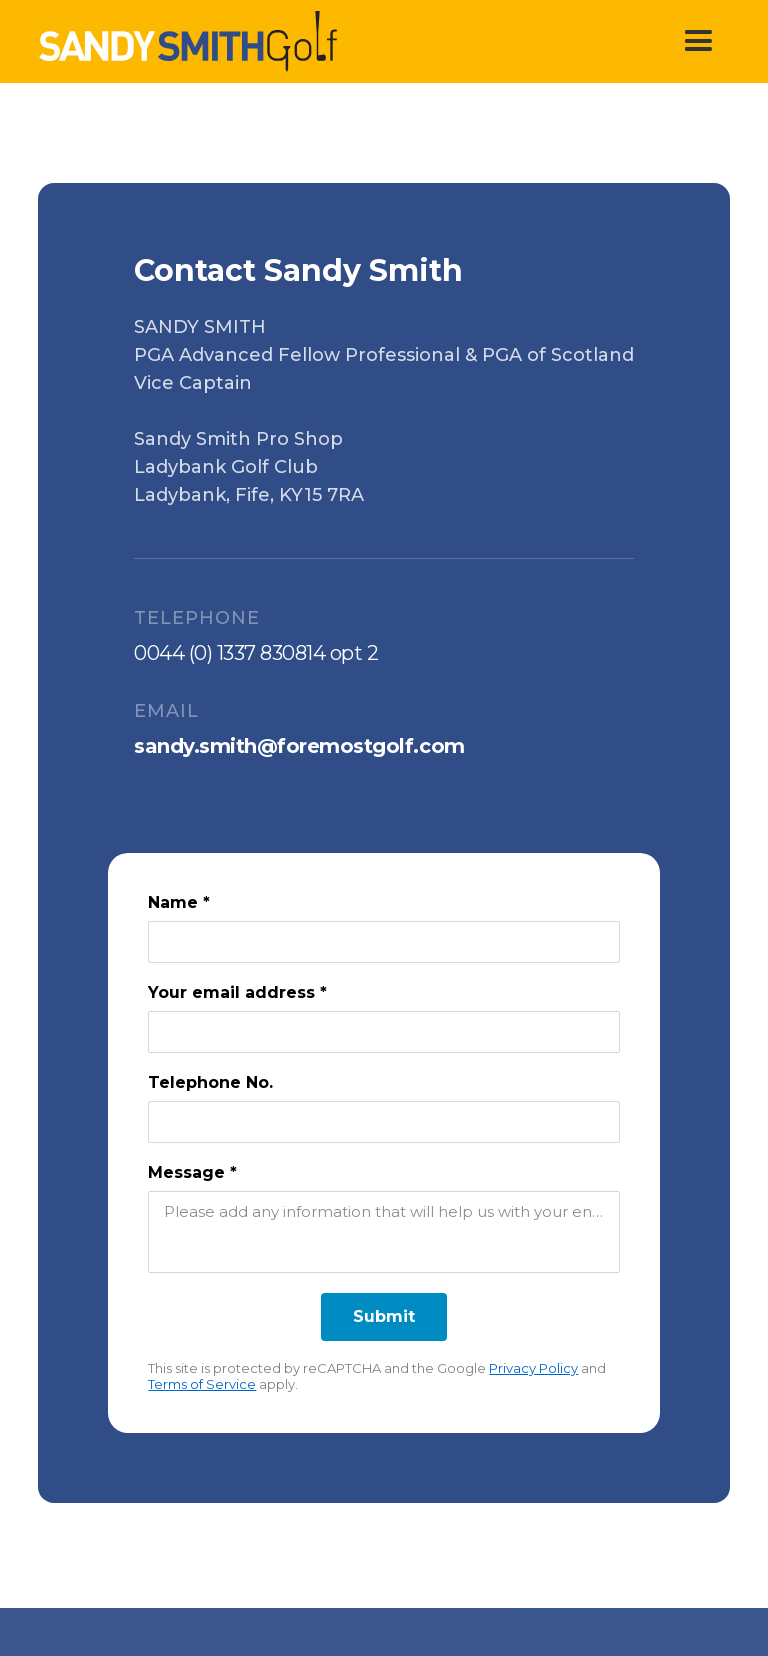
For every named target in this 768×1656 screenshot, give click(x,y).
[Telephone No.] (383, 1122)
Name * (179, 902)
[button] (698, 41)
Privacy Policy (533, 1368)
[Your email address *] (383, 1032)
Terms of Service (202, 1384)
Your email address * (237, 992)
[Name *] (383, 942)
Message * (192, 1172)
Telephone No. (210, 1082)
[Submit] (384, 1317)
